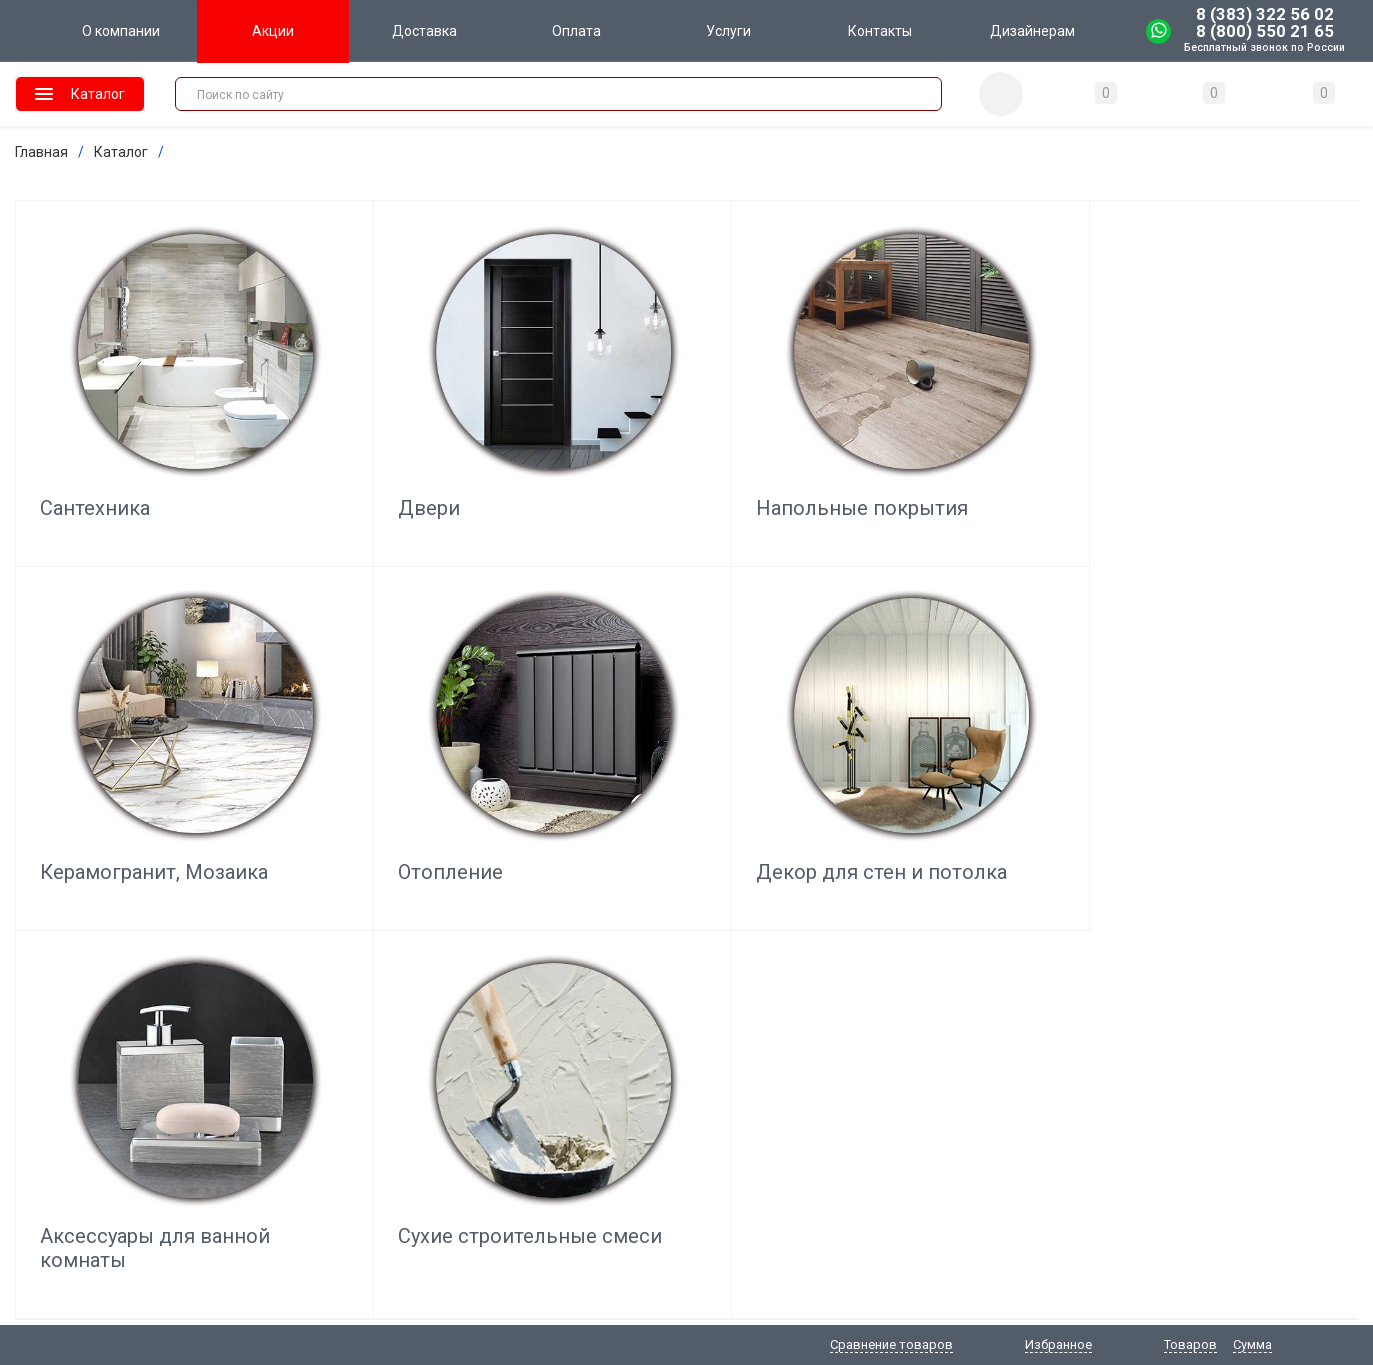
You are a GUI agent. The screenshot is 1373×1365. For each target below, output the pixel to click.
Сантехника (95, 433)
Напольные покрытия (683, 433)
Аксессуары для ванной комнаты (388, 759)
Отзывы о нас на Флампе (1276, 960)
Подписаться (1056, 974)
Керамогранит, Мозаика (915, 445)
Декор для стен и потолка (123, 759)
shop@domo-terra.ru (81, 1100)
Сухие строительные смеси (676, 759)
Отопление (1166, 433)
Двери (339, 433)
